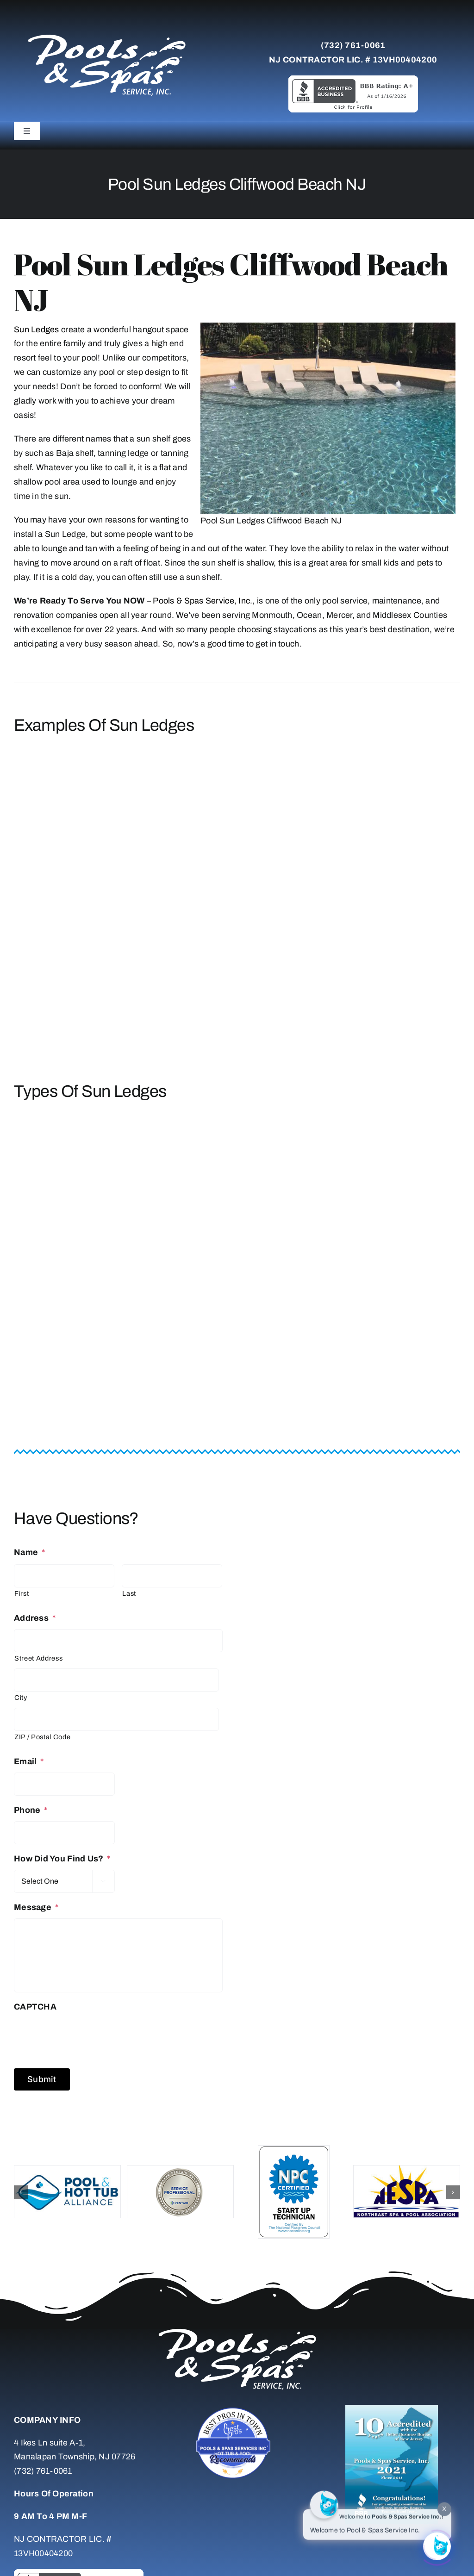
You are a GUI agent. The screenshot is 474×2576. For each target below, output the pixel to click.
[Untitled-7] (237, 2409)
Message (36, 1907)
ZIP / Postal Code (42, 1737)
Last (129, 1593)
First (21, 1593)
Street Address (38, 1658)
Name (29, 1552)
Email (29, 1761)
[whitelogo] (106, 34)
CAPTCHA (35, 2006)
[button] (21, 2192)
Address (35, 1618)
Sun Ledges (36, 329)
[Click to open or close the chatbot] (437, 2545)
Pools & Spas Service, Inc (201, 600)
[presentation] (84, 2036)
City (20, 1697)
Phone (31, 1810)
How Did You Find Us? (62, 1858)
